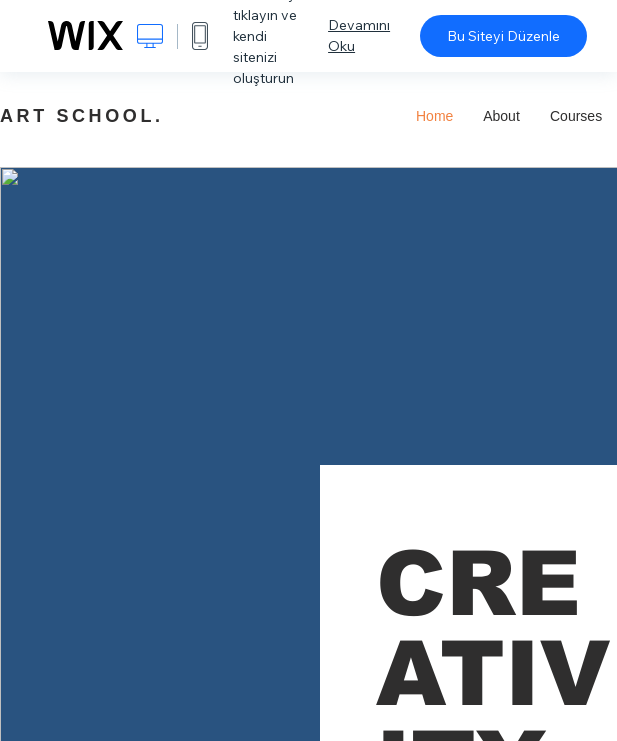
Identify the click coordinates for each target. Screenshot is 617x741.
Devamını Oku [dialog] (359, 35)
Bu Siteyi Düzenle (503, 36)
